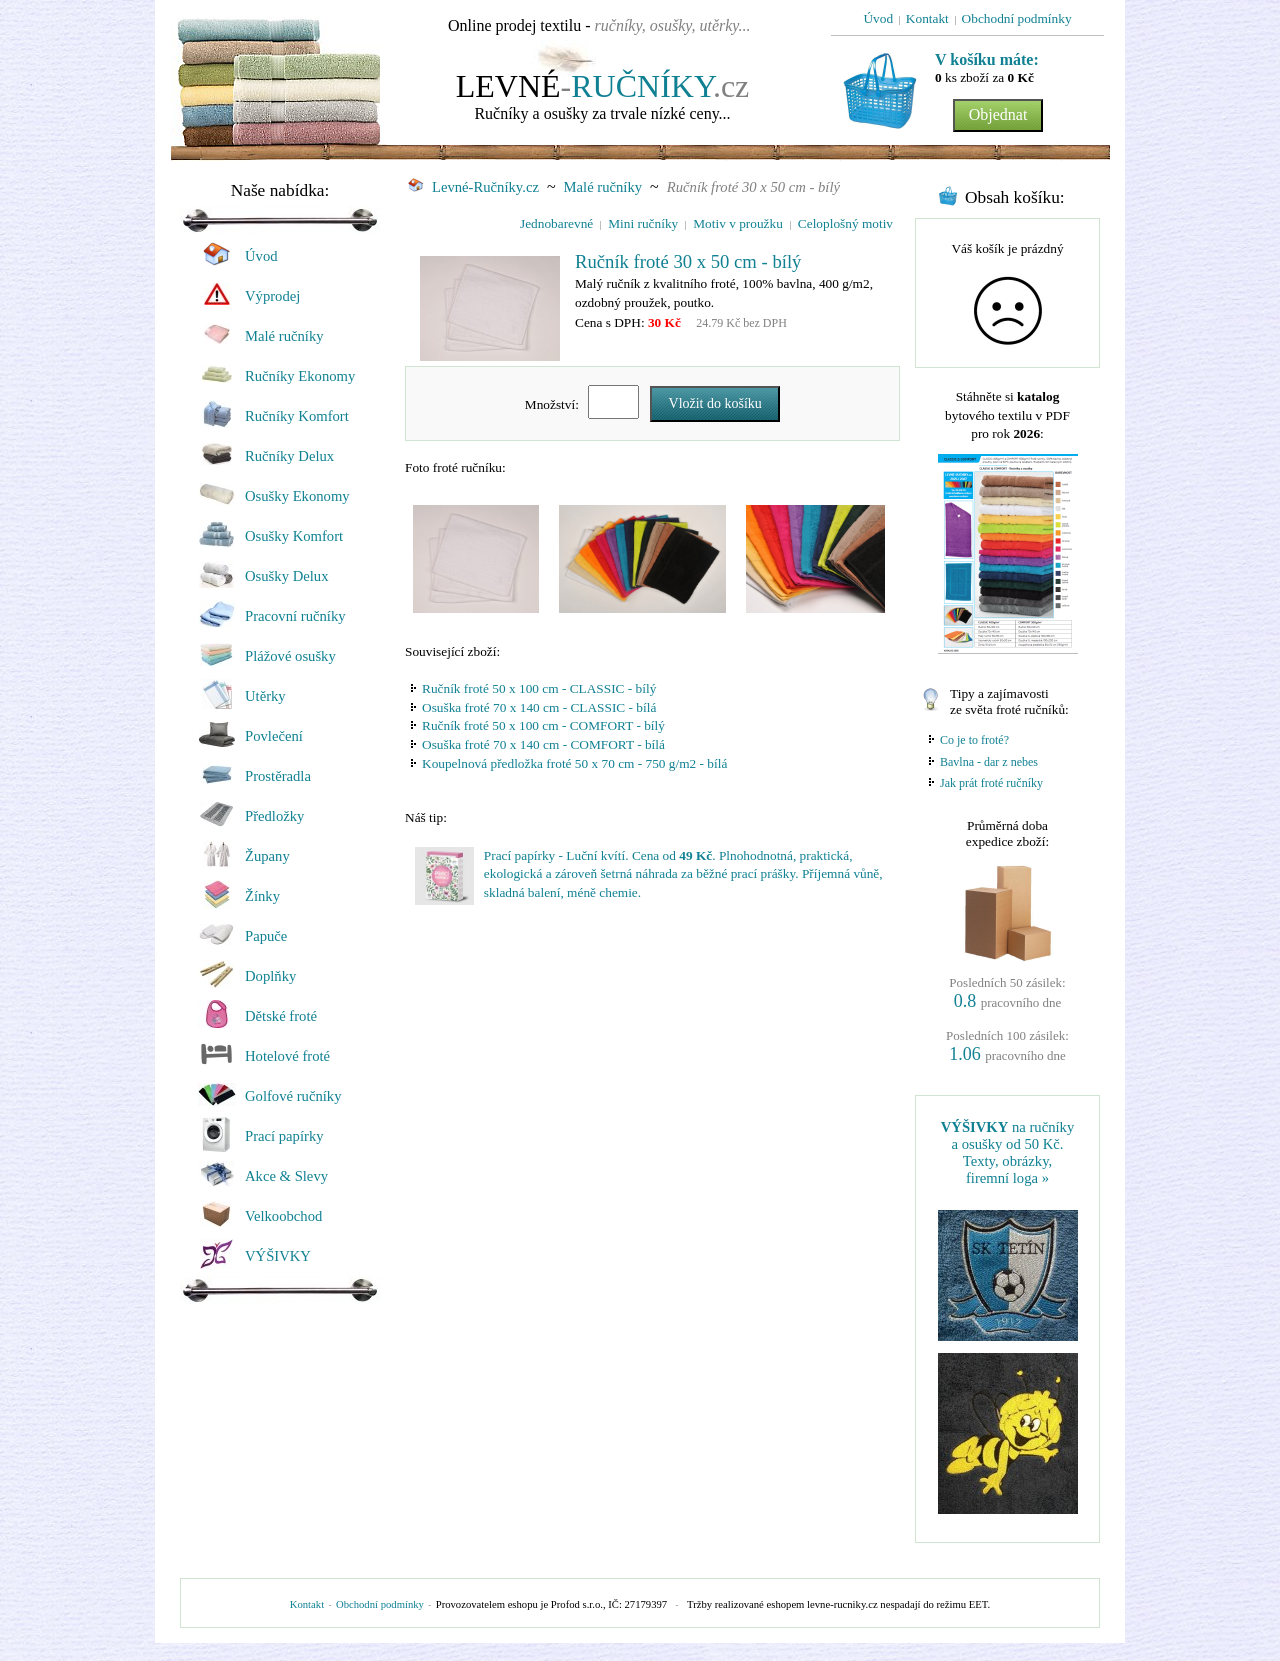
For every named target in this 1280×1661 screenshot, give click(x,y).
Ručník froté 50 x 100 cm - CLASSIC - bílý (539, 688)
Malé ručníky (603, 187)
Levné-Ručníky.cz (473, 187)
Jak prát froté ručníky (991, 783)
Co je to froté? (974, 740)
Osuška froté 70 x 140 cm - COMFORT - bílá (543, 744)
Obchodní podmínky (380, 1604)
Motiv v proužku (738, 223)
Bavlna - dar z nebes (989, 762)
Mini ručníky (643, 223)
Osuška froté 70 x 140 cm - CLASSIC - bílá (539, 707)
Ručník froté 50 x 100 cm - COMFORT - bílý (543, 725)
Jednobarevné (556, 223)
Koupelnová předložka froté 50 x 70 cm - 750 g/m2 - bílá (574, 763)
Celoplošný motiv (845, 223)
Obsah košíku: (1015, 197)
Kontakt (307, 1604)
